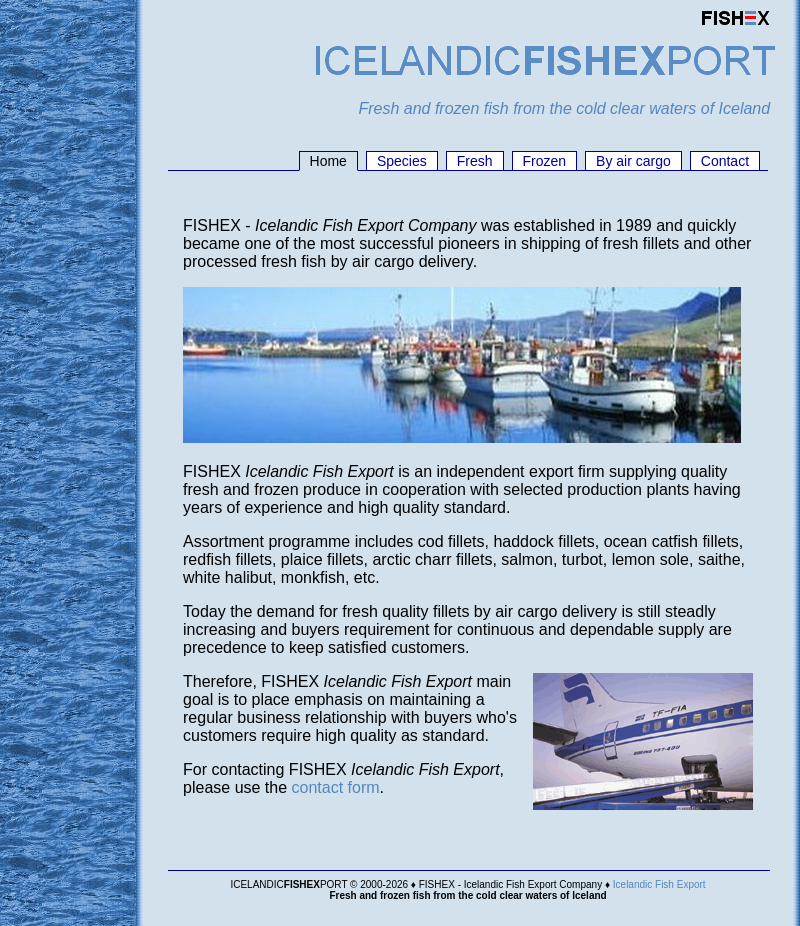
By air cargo (633, 161)
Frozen (545, 161)
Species (402, 161)
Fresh (475, 161)
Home (328, 161)
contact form (336, 787)
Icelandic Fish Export (659, 884)
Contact (725, 161)
